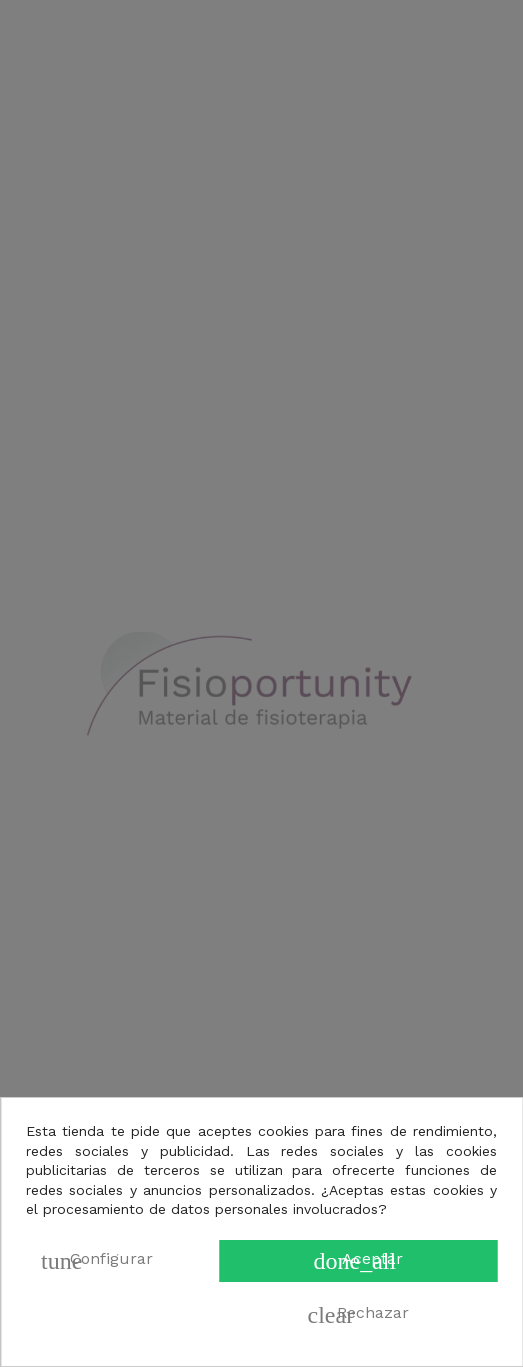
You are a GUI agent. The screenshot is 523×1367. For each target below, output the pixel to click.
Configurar (97, 1261)
